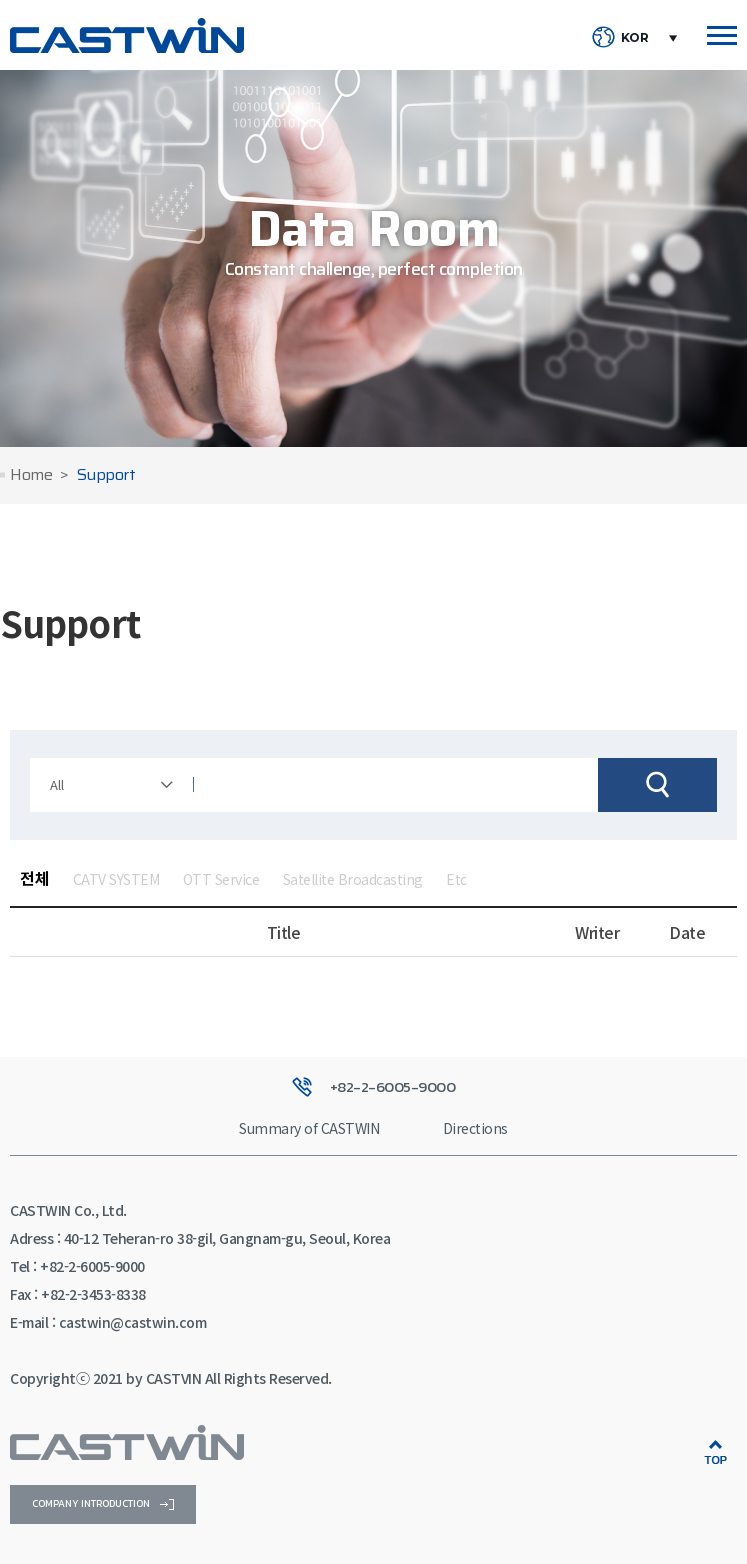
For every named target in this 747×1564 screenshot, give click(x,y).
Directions (475, 1128)
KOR (635, 38)
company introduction (103, 1503)
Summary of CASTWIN (309, 1128)
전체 (34, 878)
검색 (657, 785)
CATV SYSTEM (116, 879)
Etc (456, 879)
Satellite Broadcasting (353, 879)
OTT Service (221, 879)
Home (31, 475)
